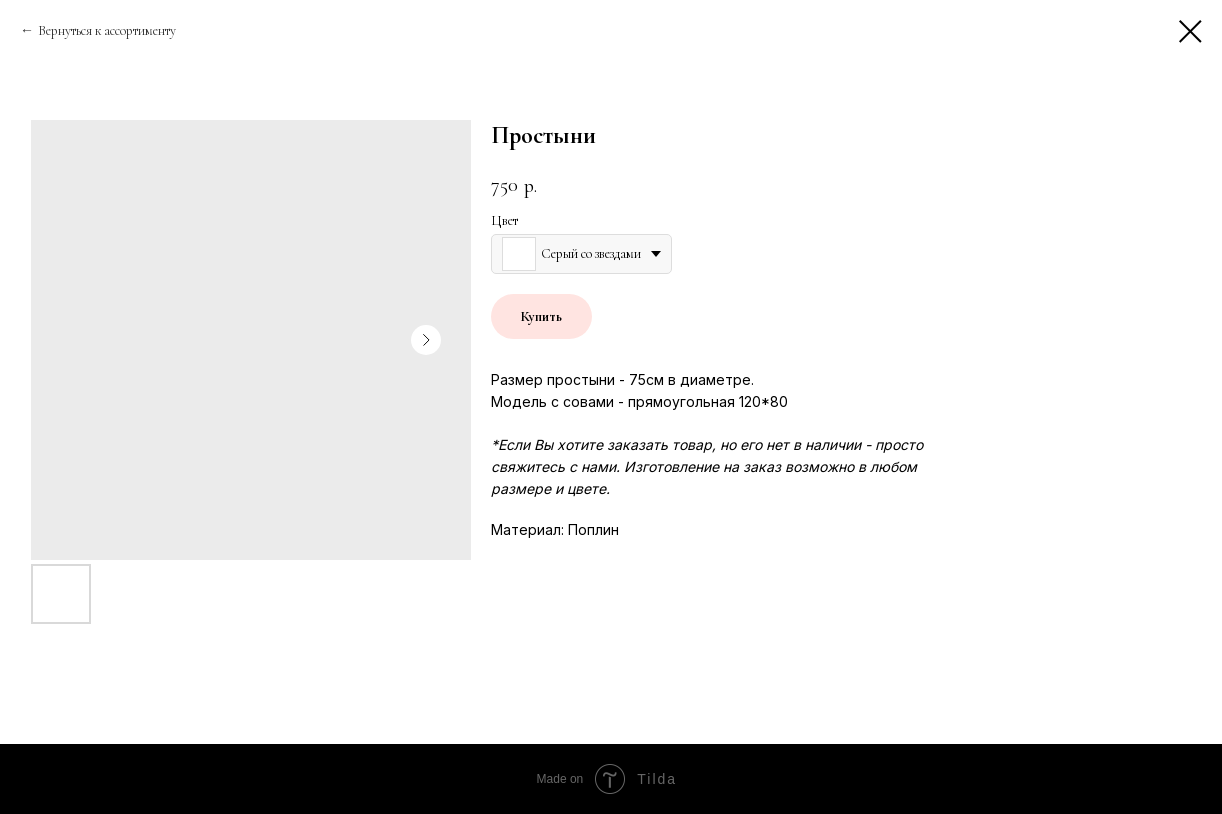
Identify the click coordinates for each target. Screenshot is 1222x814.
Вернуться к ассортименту (107, 30)
